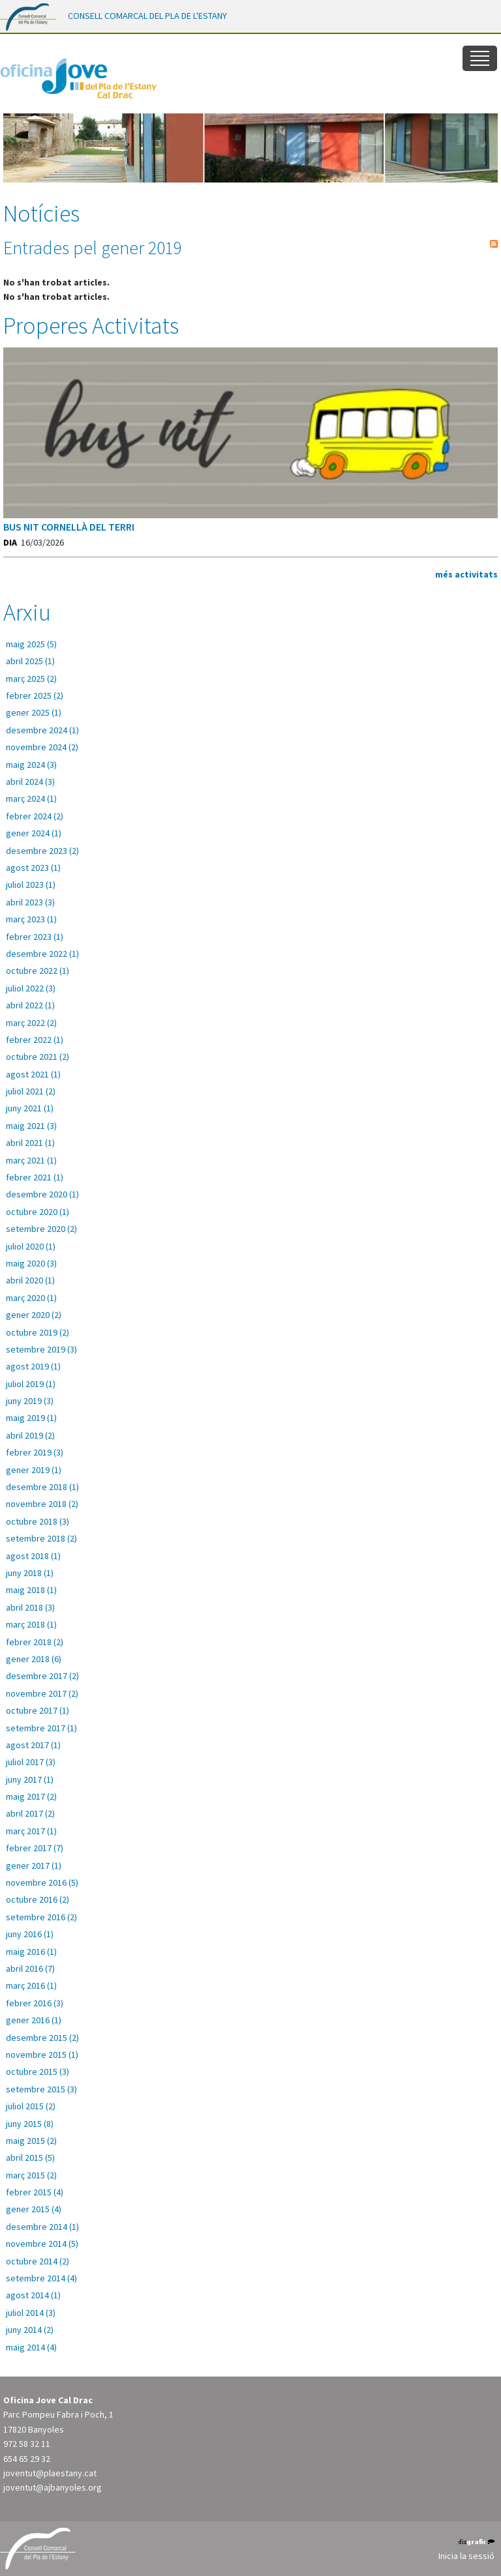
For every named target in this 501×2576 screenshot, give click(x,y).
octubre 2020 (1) (37, 1212)
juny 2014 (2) (29, 2329)
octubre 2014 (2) (37, 2261)
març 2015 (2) (31, 2175)
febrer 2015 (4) (34, 2192)
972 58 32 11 (26, 2444)
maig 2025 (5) (31, 644)
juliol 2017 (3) (30, 1762)
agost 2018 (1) (33, 1556)
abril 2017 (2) (30, 1813)
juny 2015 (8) (29, 2124)
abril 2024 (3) (30, 781)
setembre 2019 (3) (41, 1349)
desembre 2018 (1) (42, 1487)
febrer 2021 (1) (34, 1177)
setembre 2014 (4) (41, 2278)
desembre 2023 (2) (42, 850)
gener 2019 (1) (33, 1470)
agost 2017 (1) (33, 1745)
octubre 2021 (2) (37, 1056)
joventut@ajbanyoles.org (52, 2487)
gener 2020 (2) (33, 1315)
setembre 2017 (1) (41, 1728)
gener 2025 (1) (33, 712)
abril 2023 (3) (30, 902)
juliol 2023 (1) (30, 884)
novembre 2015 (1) (42, 2054)
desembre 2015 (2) (42, 2037)
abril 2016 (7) (30, 1968)
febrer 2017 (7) (34, 1848)
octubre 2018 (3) (37, 1521)
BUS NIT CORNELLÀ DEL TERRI (68, 526)
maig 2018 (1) (31, 1590)
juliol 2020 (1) (30, 1246)
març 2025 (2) (31, 678)
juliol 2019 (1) (30, 1384)
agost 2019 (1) (33, 1366)
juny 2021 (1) (29, 1108)
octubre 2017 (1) (37, 1710)
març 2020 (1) (31, 1298)
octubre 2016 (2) (37, 1899)
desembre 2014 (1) (42, 2226)
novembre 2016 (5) (42, 1882)
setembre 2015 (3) (41, 2089)
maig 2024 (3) (31, 764)
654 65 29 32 (26, 2459)
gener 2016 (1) (33, 2020)
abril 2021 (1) (30, 1143)
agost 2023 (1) (33, 867)
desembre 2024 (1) (42, 730)
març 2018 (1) (31, 1624)
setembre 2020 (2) (41, 1229)
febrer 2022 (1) (34, 1040)
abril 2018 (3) (30, 1607)
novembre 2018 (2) (42, 1504)
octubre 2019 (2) (37, 1332)
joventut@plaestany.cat (50, 2473)
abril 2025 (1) (30, 661)
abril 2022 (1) (30, 1005)
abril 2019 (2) (30, 1435)
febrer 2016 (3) (34, 2003)
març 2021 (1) (31, 1160)
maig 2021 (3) (31, 1126)
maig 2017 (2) (31, 1796)
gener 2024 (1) (33, 833)
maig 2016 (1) (31, 1951)
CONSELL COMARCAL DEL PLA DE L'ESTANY (147, 16)
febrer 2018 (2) (34, 1642)
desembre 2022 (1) (42, 953)
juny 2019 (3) (29, 1401)
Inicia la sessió (466, 2556)
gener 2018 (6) (33, 1659)
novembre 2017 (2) (42, 1693)
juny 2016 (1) (29, 1934)
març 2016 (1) (31, 1985)
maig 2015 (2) (31, 2140)
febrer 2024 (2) (34, 816)
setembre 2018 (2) (41, 1538)
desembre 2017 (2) (42, 1676)
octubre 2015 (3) (37, 2071)
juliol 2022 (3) (30, 988)
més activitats (466, 574)
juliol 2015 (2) (30, 2106)
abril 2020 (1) (30, 1280)
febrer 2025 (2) (34, 695)
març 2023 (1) (31, 919)
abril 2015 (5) (30, 2157)
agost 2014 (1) (33, 2295)
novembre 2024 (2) (42, 747)
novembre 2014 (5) (42, 2243)
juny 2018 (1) (29, 1573)
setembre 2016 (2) (41, 1917)
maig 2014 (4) (31, 2347)
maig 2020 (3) (31, 1263)
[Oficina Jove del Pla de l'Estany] (78, 76)
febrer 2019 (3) (34, 1452)
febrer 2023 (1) (34, 937)
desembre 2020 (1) (42, 1194)
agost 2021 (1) (33, 1074)
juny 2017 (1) (29, 1779)
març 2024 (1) (31, 798)
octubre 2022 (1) (37, 970)
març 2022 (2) (31, 1023)
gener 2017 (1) (33, 1865)
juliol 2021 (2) (30, 1091)
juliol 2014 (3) (30, 2313)
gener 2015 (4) (33, 2209)
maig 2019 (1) (31, 1418)
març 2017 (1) (31, 1831)
